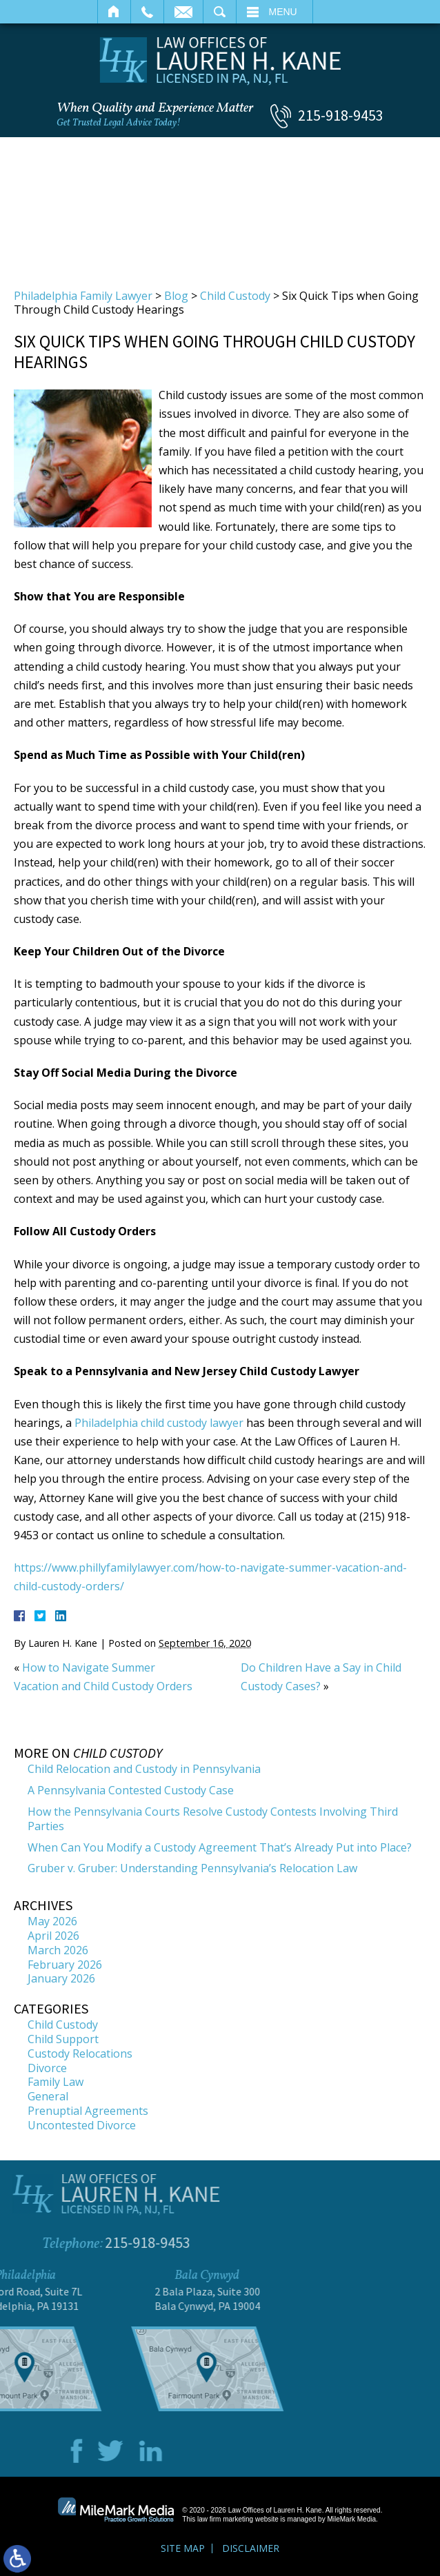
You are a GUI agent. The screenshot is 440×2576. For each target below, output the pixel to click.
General (48, 2096)
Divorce (47, 2068)
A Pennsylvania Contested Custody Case (131, 1790)
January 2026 (61, 1978)
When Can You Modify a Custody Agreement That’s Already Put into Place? (220, 1847)
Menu (283, 11)
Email (183, 11)
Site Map (183, 2548)
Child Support (63, 2039)
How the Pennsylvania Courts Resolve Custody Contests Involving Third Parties (213, 1819)
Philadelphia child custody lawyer (158, 1422)
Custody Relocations (80, 2053)
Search (219, 11)
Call (147, 11)
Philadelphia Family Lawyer (83, 295)
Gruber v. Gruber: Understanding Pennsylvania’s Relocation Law (192, 1868)
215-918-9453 (340, 115)
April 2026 (53, 1935)
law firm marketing (225, 2519)
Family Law (55, 2081)
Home (114, 11)
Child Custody (235, 295)
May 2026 (52, 1921)
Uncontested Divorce (82, 2125)
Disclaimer (250, 2548)
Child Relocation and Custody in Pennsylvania (144, 1768)
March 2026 (58, 1950)
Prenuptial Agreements (88, 2110)
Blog (176, 295)
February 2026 (65, 1964)
